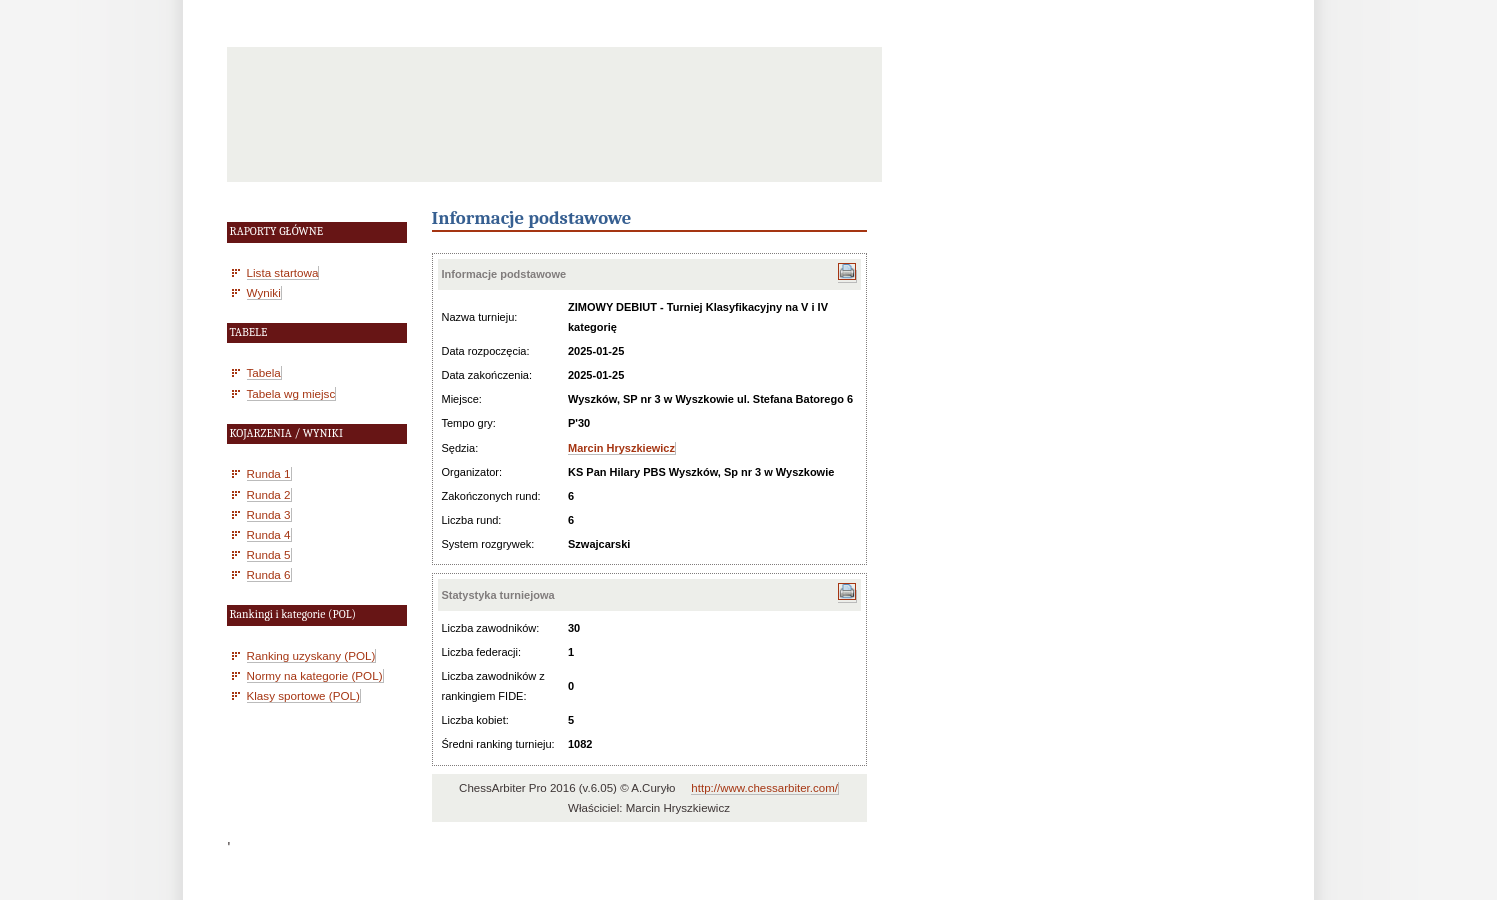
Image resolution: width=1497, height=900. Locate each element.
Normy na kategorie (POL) (315, 675)
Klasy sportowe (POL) (303, 695)
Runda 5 (269, 554)
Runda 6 (269, 574)
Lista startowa (283, 272)
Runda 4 (269, 534)
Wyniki (264, 292)
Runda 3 (269, 514)
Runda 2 (269, 494)
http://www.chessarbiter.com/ (764, 788)
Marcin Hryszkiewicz (621, 448)
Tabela (264, 372)
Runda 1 (269, 473)
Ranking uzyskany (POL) (311, 655)
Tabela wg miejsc (291, 393)
